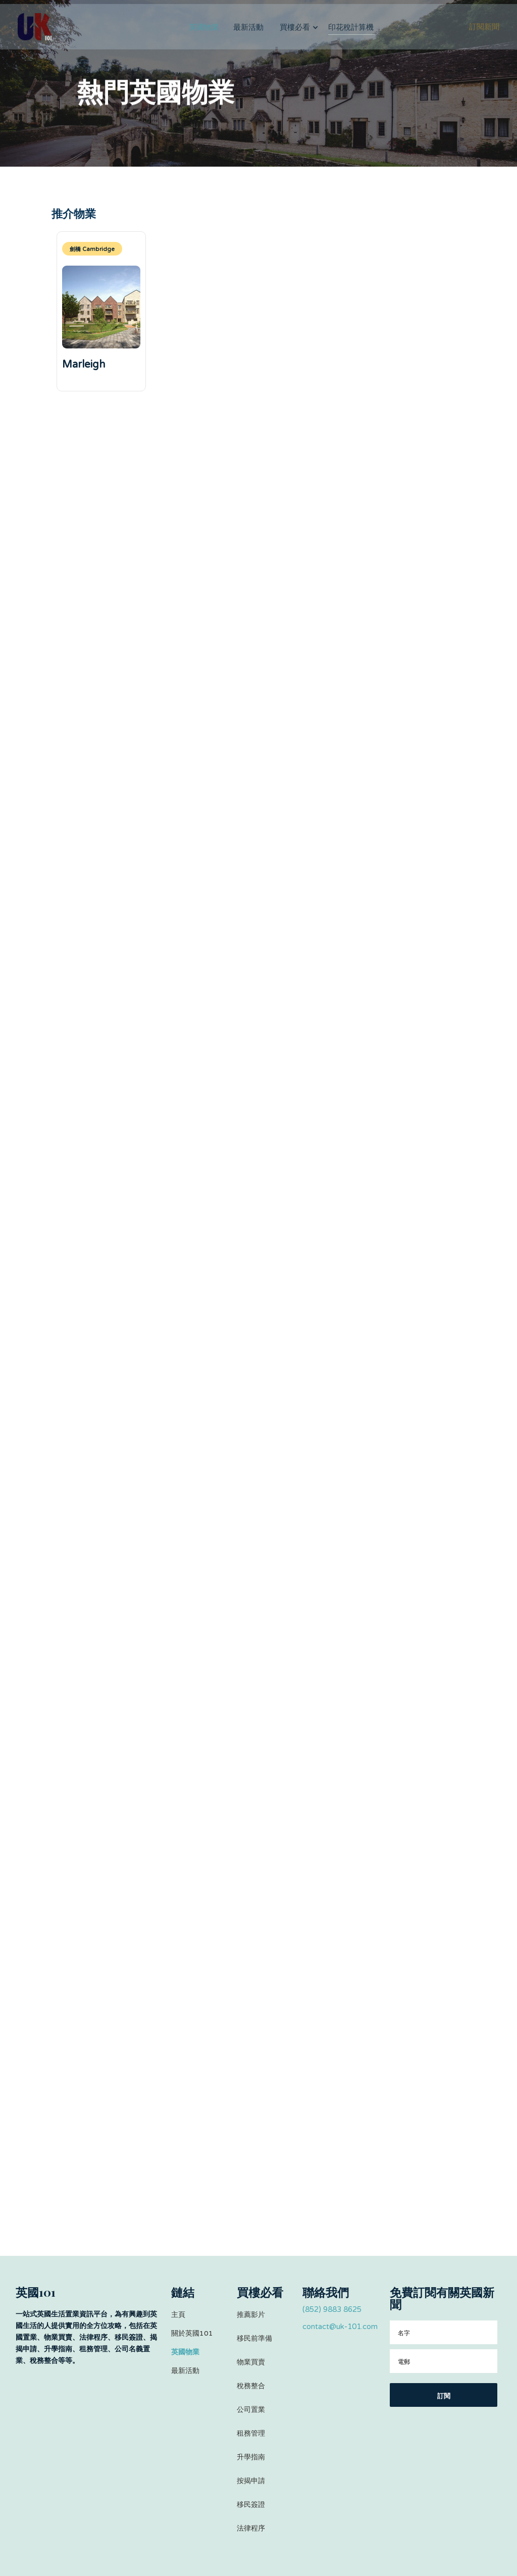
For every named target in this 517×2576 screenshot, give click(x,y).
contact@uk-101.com (340, 2326)
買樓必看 (295, 37)
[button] (299, 37)
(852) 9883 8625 (331, 2309)
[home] (34, 37)
